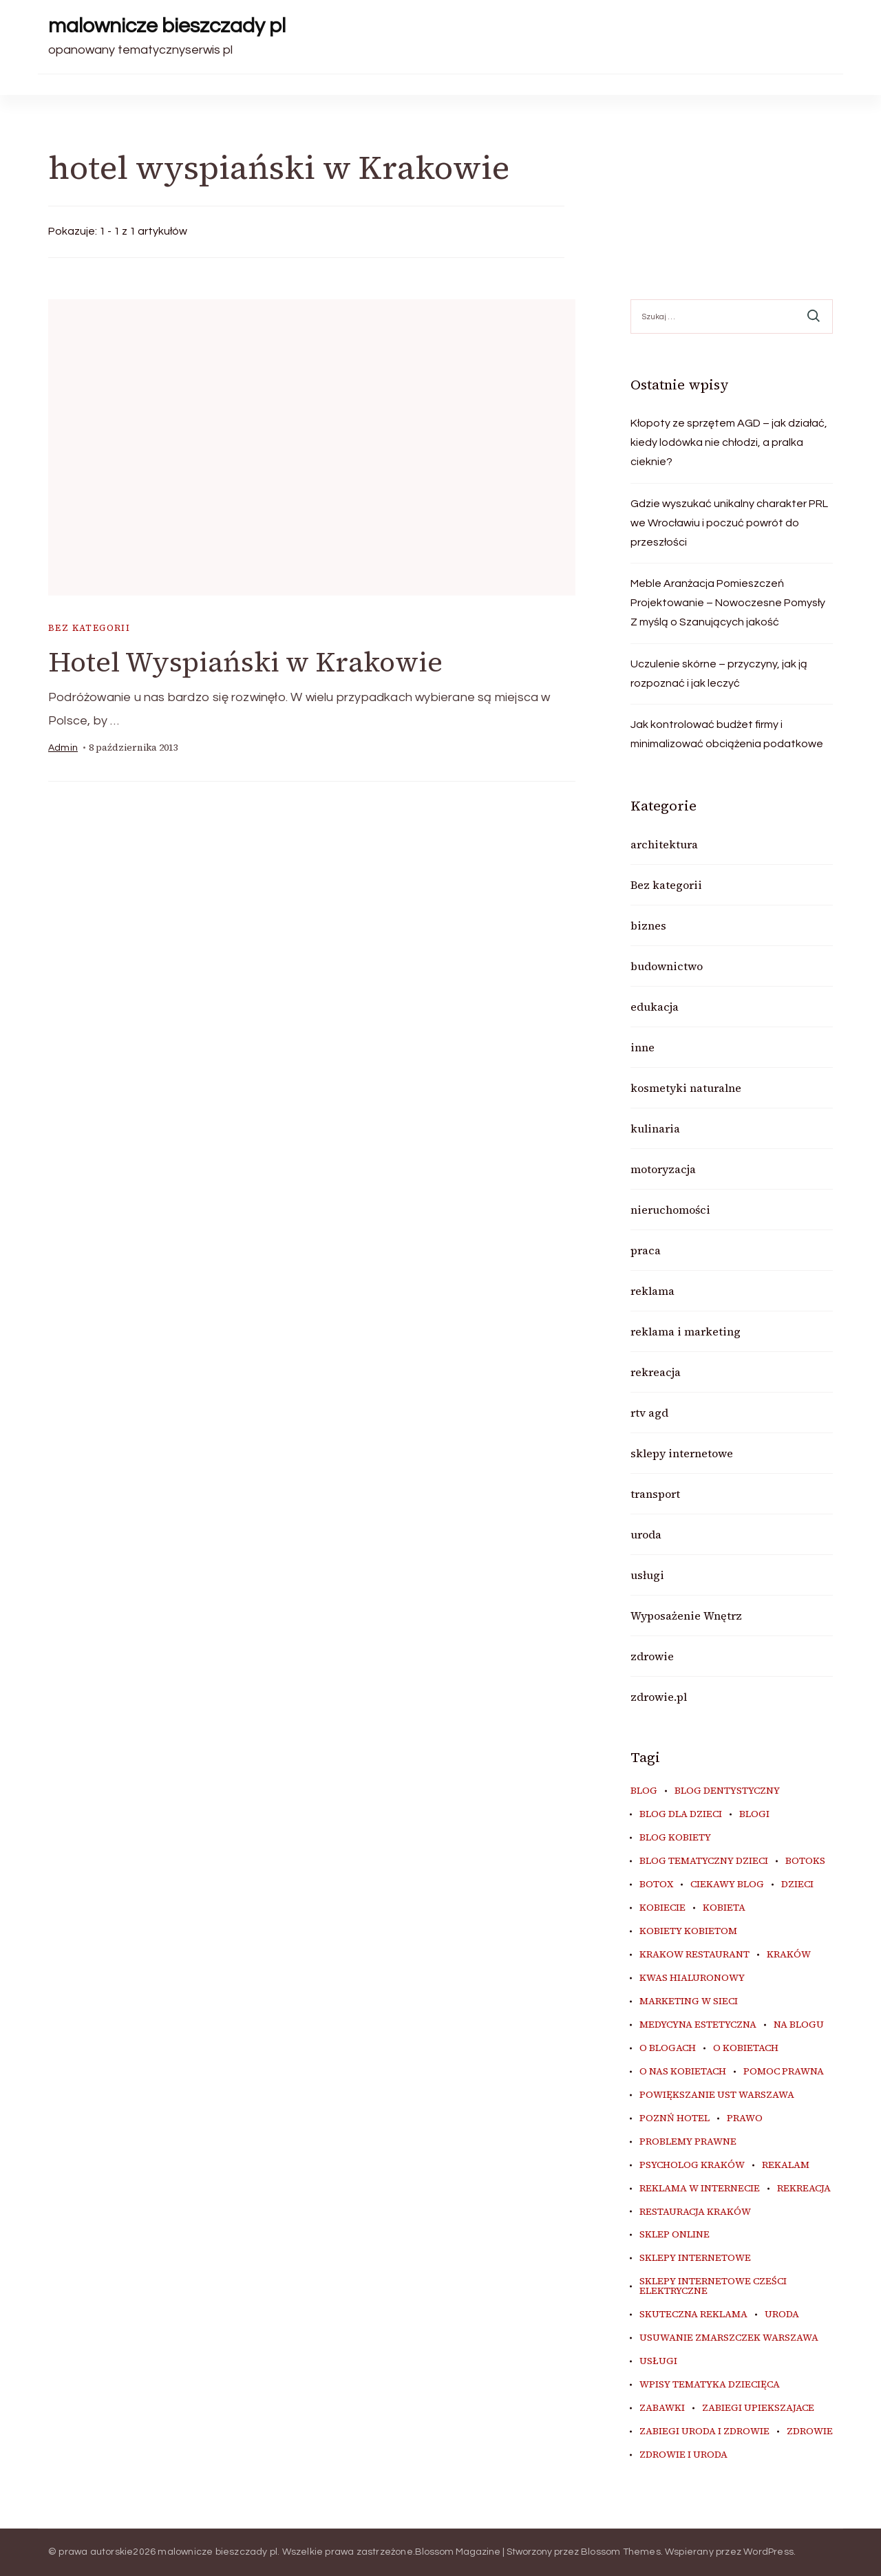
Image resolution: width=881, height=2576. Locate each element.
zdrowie (652, 1656)
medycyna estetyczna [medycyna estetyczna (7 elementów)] (697, 2025)
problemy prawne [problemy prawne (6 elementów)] (687, 2142)
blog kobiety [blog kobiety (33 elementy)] (675, 1838)
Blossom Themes (621, 2552)
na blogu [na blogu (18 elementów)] (799, 2025)
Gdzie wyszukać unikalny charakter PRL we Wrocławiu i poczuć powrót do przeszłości (729, 523)
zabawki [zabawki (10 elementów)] (662, 2408)
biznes (648, 925)
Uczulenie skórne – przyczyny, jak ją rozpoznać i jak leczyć (718, 673)
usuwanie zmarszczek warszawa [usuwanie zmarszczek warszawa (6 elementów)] (728, 2338)
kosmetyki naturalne (685, 1087)
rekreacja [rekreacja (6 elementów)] (804, 2188)
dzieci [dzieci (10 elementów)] (797, 1884)
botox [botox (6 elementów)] (656, 1884)
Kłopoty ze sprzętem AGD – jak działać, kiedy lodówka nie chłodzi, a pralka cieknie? (728, 442)
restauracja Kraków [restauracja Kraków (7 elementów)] (695, 2212)
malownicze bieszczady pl (167, 25)
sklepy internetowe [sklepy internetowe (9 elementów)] (695, 2258)
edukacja (654, 1006)
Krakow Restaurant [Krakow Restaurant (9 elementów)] (694, 1955)
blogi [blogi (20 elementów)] (754, 1814)
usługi (647, 1574)
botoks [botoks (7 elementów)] (805, 1861)
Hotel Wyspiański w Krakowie (245, 661)
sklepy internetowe (681, 1453)
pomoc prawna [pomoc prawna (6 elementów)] (783, 2071)
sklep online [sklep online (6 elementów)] (674, 2235)
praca (645, 1250)
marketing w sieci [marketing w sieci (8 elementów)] (688, 2001)
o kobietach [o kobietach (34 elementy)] (745, 2048)
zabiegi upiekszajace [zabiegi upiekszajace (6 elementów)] (758, 2408)
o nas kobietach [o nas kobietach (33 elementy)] (682, 2071)
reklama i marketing (685, 1331)
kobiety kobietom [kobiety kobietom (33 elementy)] (688, 1931)
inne (642, 1047)
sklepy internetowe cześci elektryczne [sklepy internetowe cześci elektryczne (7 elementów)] (713, 2286)
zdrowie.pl (658, 1696)
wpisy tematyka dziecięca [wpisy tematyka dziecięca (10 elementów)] (709, 2385)
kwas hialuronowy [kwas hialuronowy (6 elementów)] (692, 1978)
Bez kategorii (89, 628)
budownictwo (666, 966)
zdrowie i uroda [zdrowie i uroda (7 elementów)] (683, 2455)
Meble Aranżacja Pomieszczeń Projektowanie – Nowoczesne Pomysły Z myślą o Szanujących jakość (727, 602)
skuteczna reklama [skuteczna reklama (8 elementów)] (693, 2314)
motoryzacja (663, 1169)
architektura (664, 844)
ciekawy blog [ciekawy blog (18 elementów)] (727, 1884)
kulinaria (655, 1128)
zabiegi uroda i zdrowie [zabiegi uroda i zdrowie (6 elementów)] (704, 2431)
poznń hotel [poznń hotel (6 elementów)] (674, 2118)
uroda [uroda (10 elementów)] (782, 2314)
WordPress (768, 2552)
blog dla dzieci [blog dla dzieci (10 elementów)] (680, 1814)
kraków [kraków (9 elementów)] (789, 1955)
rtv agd (649, 1412)
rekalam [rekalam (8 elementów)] (785, 2165)
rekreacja (655, 1372)
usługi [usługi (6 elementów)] (658, 2361)
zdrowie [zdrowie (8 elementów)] (810, 2431)
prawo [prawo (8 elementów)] (745, 2118)
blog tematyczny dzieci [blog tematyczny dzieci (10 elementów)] (703, 1861)
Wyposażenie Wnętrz (686, 1615)
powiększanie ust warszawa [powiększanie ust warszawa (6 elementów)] (716, 2095)
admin (63, 748)
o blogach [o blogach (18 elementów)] (667, 2048)
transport (655, 1493)
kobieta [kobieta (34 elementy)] (724, 1908)
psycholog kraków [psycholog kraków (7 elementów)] (692, 2165)
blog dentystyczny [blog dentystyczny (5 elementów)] (727, 1791)
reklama (652, 1290)
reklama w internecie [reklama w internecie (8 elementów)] (699, 2188)
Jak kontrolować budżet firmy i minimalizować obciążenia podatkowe (726, 734)
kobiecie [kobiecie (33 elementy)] (662, 1908)
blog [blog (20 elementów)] (643, 1791)
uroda (645, 1534)
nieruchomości (670, 1209)
